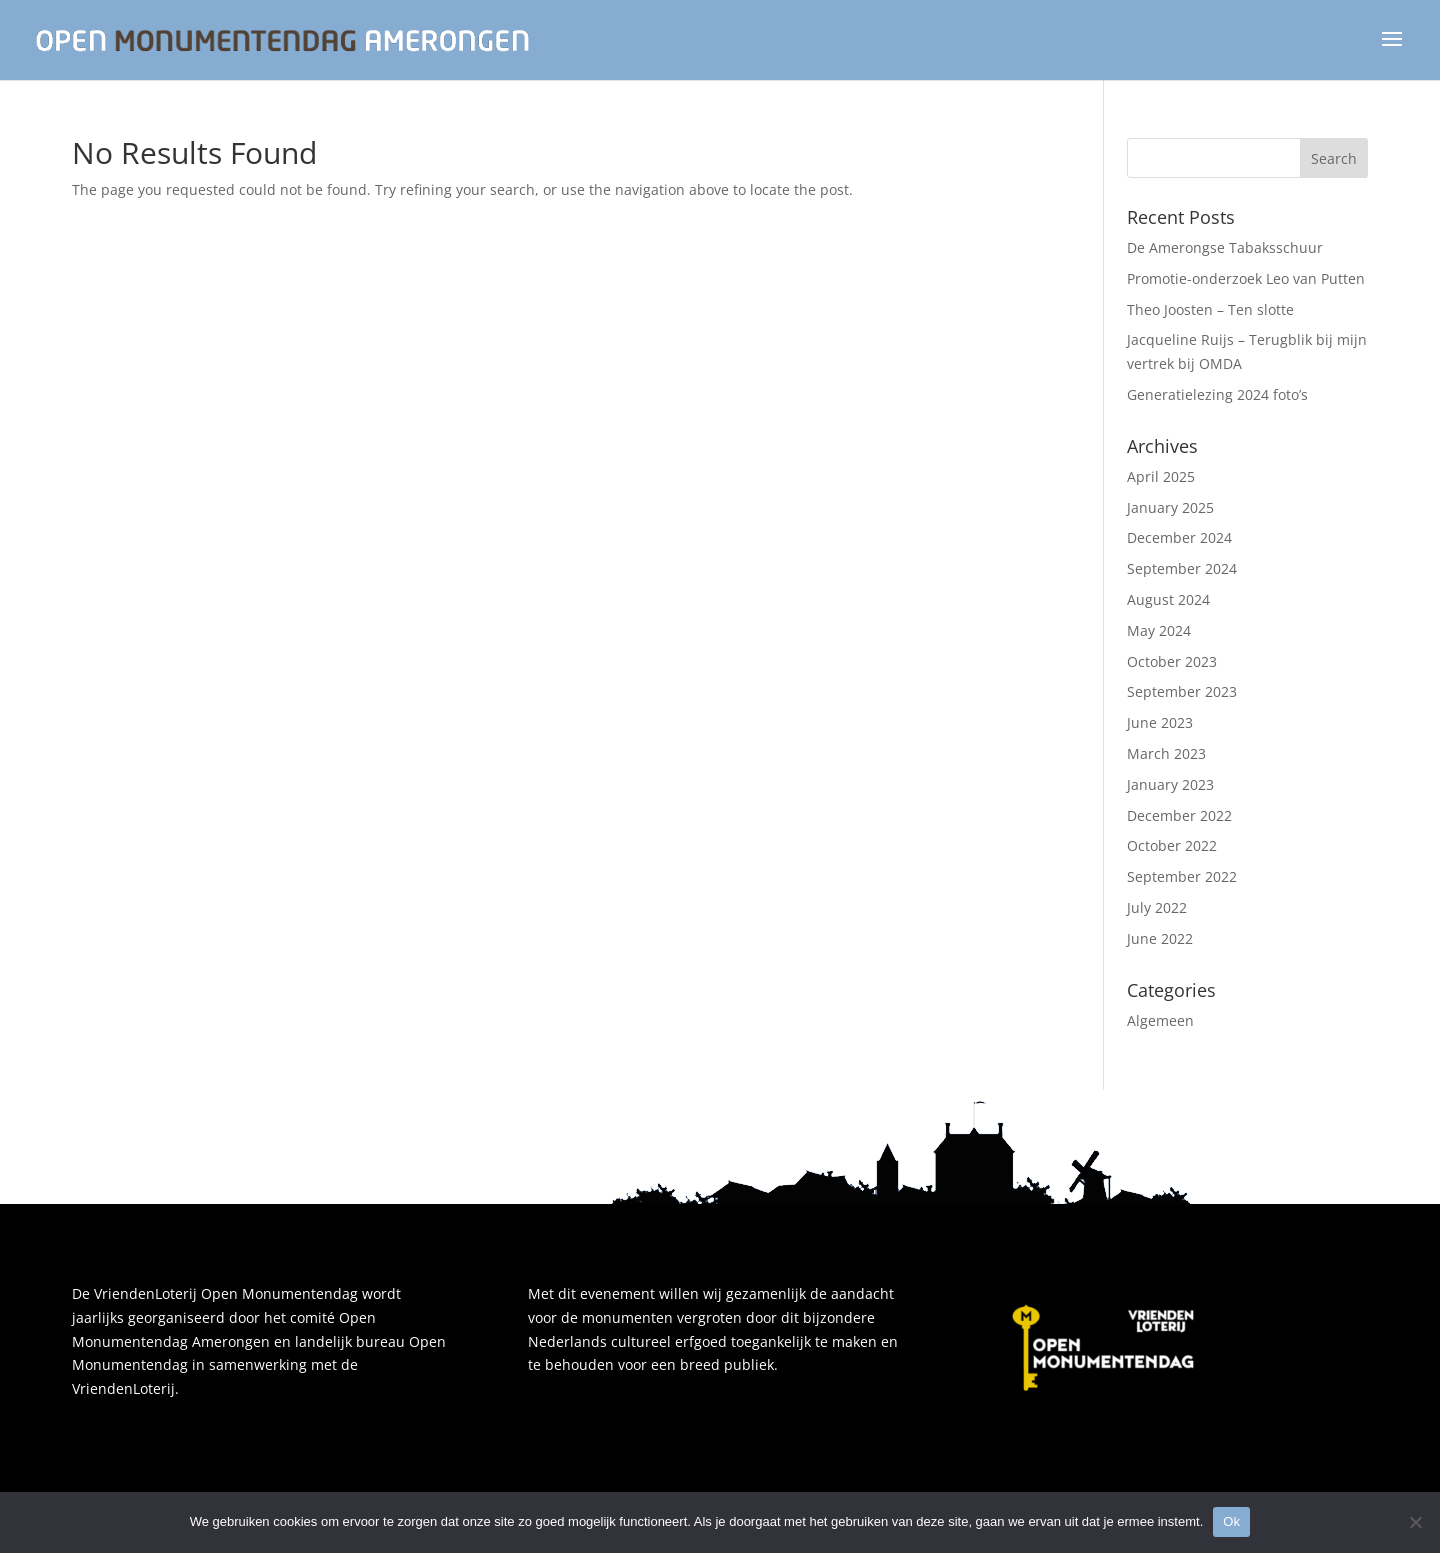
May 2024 (1159, 630)
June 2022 (1160, 938)
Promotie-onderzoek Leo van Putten (1246, 278)
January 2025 (1170, 507)
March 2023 (1166, 753)
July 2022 (1157, 907)
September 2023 (1182, 691)
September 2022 (1182, 876)
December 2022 (1179, 815)
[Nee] (1415, 1522)
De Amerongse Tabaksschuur (1225, 247)
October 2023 (1172, 661)
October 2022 (1172, 845)
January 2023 (1170, 784)
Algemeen (1160, 1020)
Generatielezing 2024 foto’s (1217, 394)
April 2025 (1161, 476)
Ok (1231, 1521)
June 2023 (1160, 722)
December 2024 (1179, 537)
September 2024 (1182, 568)
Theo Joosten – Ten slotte (1210, 309)
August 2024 (1168, 599)
